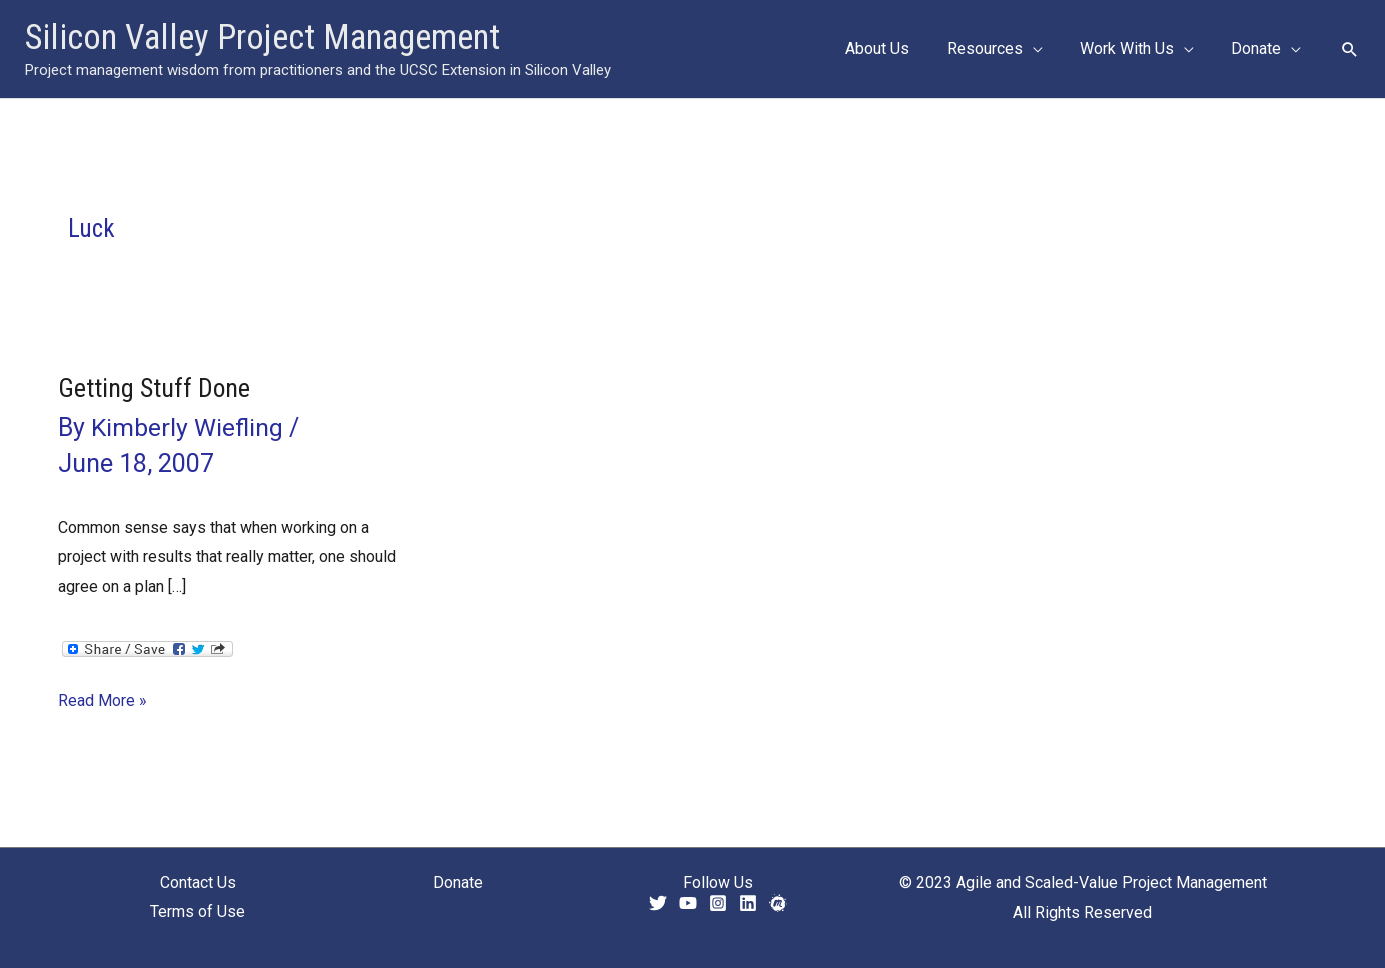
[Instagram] (718, 903)
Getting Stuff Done (154, 388)
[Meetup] (778, 903)
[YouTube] (688, 903)
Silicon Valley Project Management (262, 37)
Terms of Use (197, 912)
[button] (1008, 49)
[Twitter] (658, 903)
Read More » (102, 701)
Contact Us (198, 882)
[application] (1046, 49)
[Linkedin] (748, 903)
